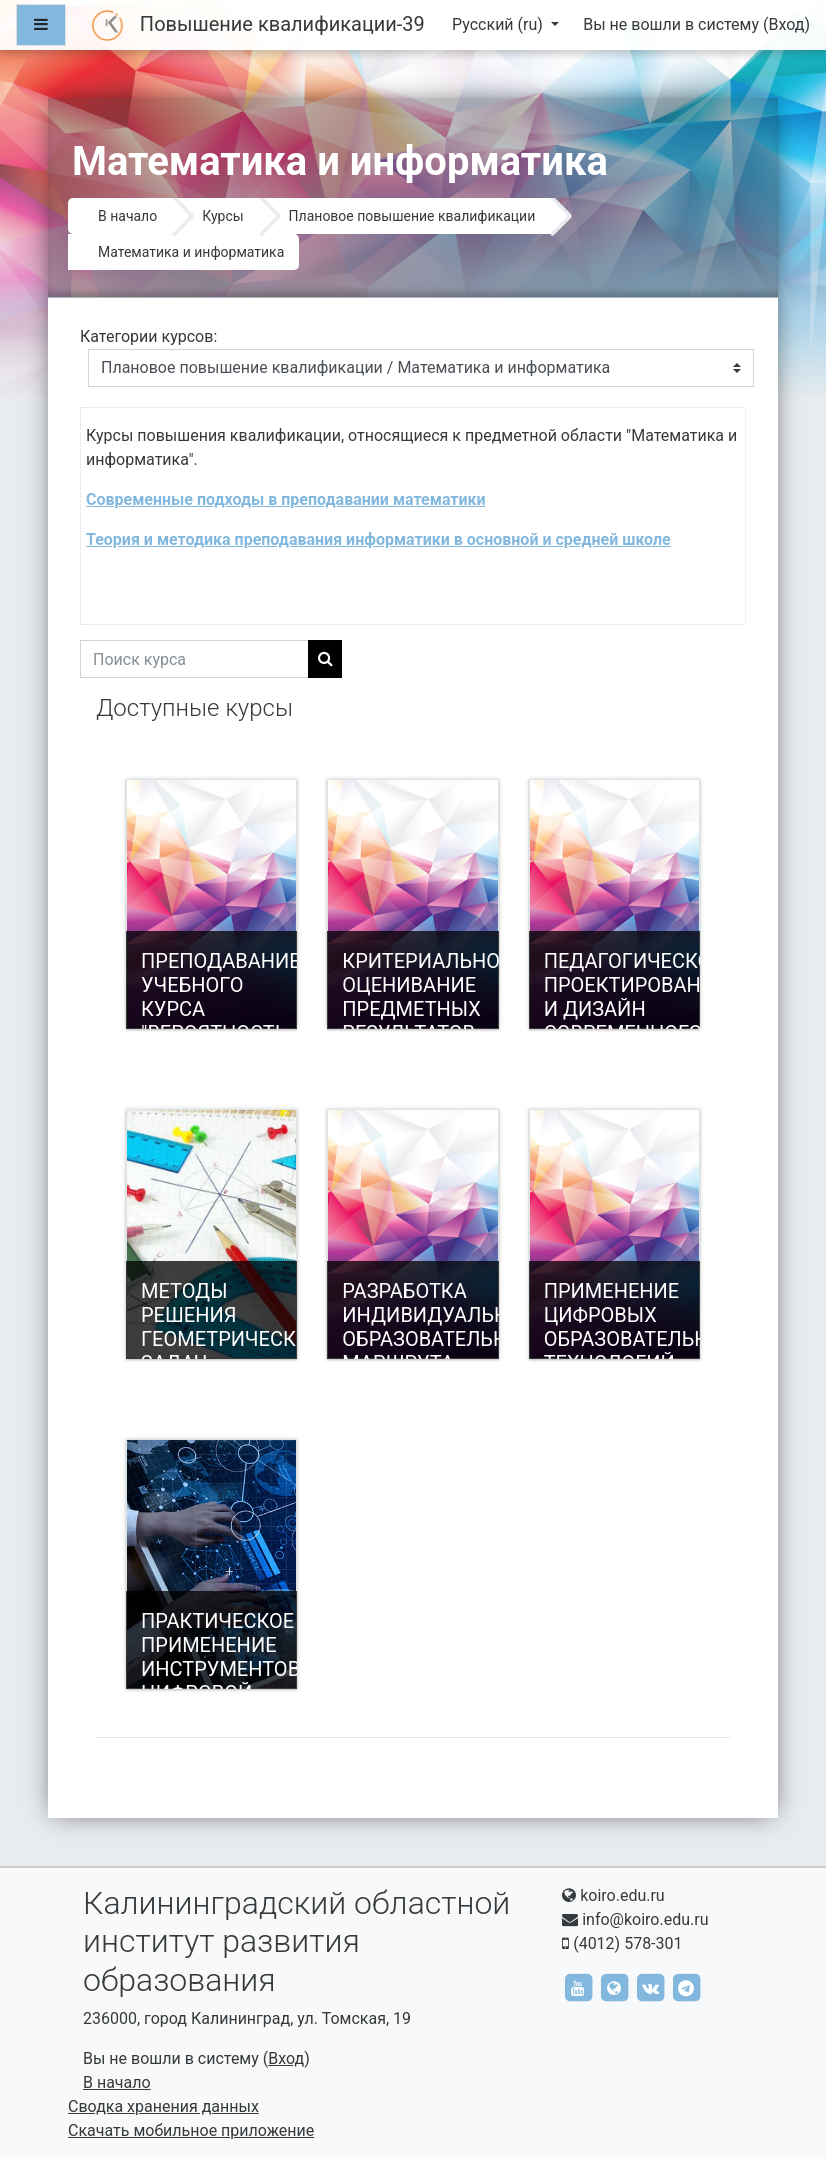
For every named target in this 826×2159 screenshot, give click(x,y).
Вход (786, 24)
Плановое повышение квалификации (412, 216)
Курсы (222, 216)
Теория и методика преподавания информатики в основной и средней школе (378, 539)
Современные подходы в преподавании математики (286, 499)
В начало (127, 216)
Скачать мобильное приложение (191, 2130)
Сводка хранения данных (163, 2106)
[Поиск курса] (194, 659)
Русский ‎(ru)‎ (499, 24)
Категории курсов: (148, 336)
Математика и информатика (191, 252)
